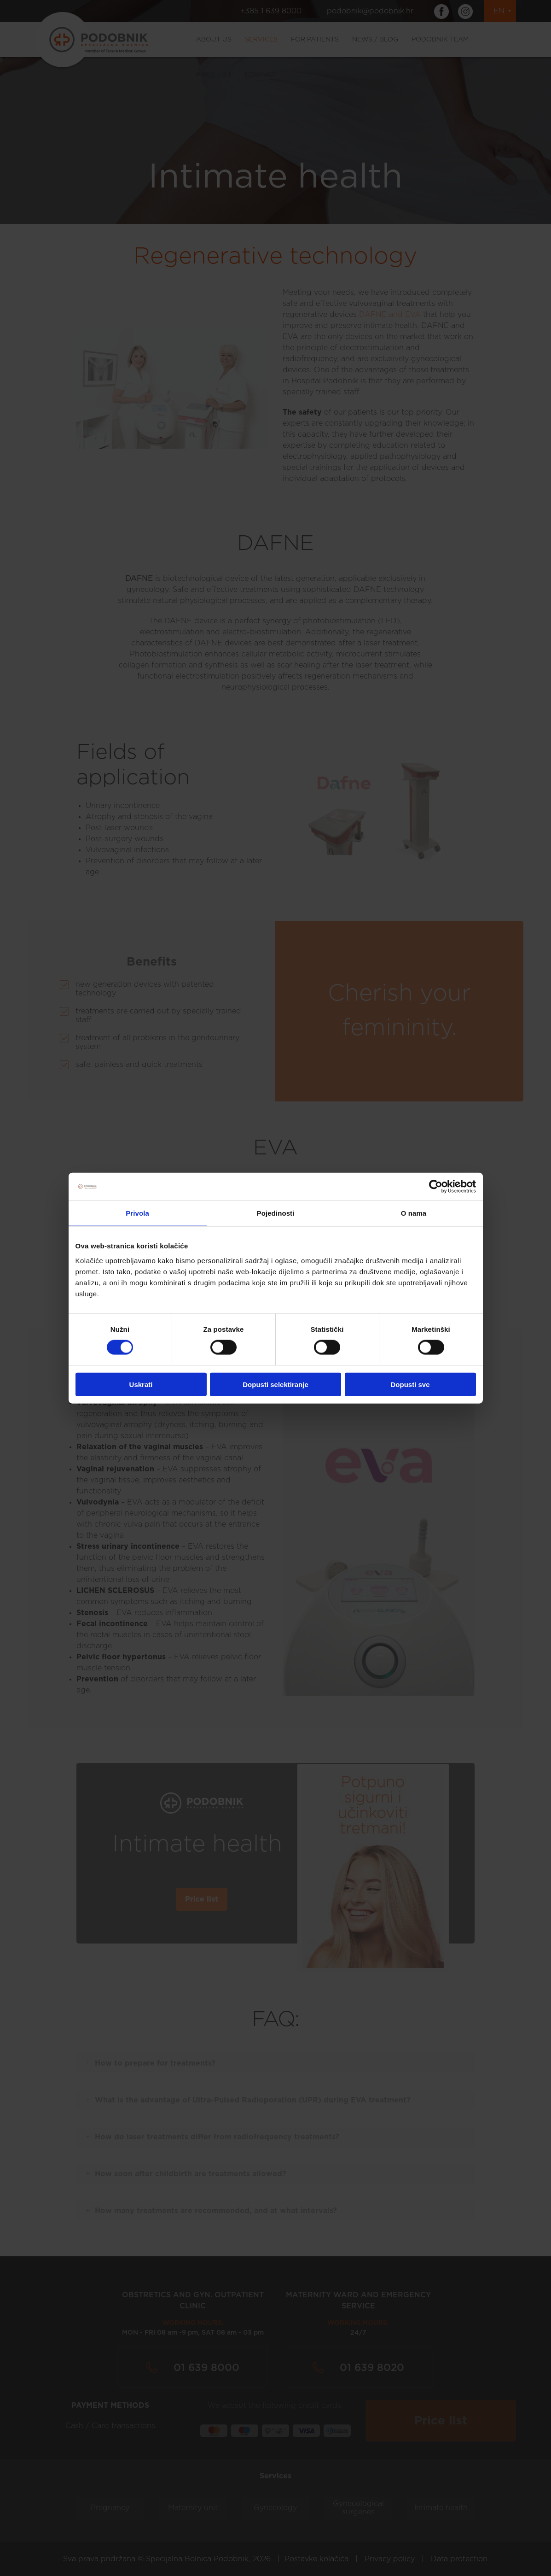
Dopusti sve (409, 1384)
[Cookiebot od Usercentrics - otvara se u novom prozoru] (435, 1187)
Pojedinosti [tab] (276, 1213)
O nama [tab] (414, 1213)
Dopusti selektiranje (275, 1384)
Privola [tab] (137, 1213)
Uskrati (141, 1384)
